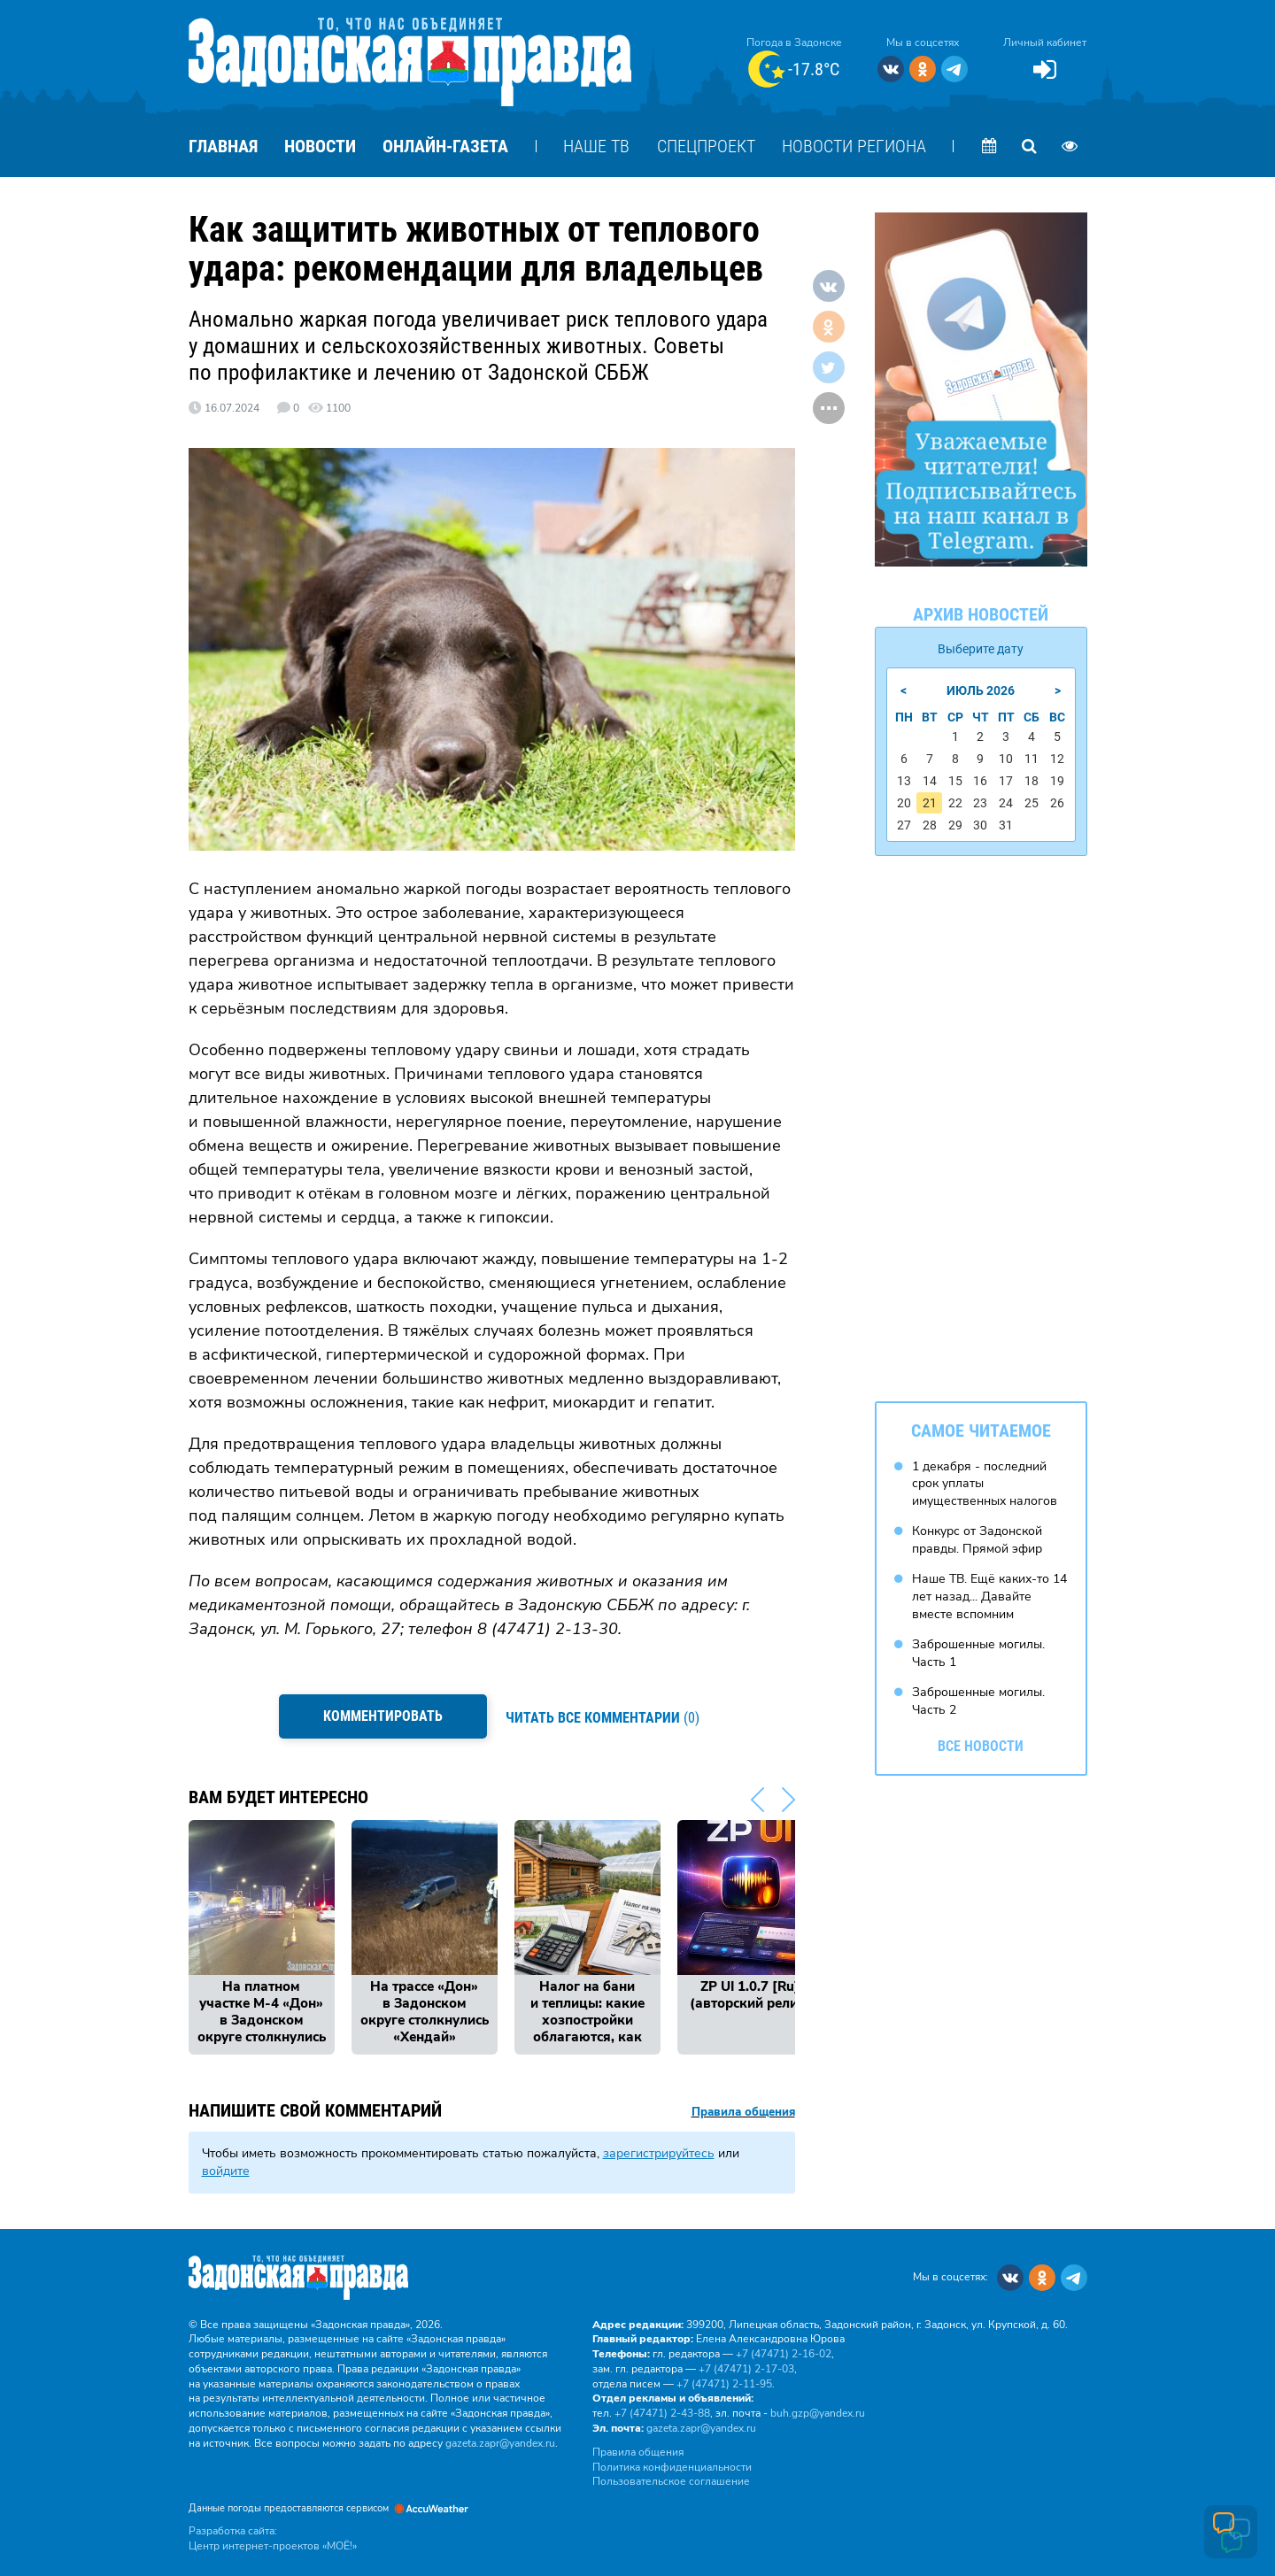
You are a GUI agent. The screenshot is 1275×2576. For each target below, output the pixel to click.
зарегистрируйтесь (659, 2149)
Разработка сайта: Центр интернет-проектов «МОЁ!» (273, 2534)
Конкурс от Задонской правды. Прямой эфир (977, 1538)
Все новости (981, 1743)
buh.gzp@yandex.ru (817, 2409)
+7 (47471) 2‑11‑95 (724, 2379)
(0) (604, 1716)
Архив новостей (980, 614)
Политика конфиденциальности (672, 2463)
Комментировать (381, 1716)
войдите (226, 2167)
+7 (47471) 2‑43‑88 (662, 2409)
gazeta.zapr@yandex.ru (500, 2439)
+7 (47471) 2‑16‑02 (783, 2350)
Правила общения (743, 2108)
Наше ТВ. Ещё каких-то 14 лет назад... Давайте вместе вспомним (989, 1594)
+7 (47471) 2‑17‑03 (746, 2364)
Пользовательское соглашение (671, 2478)
